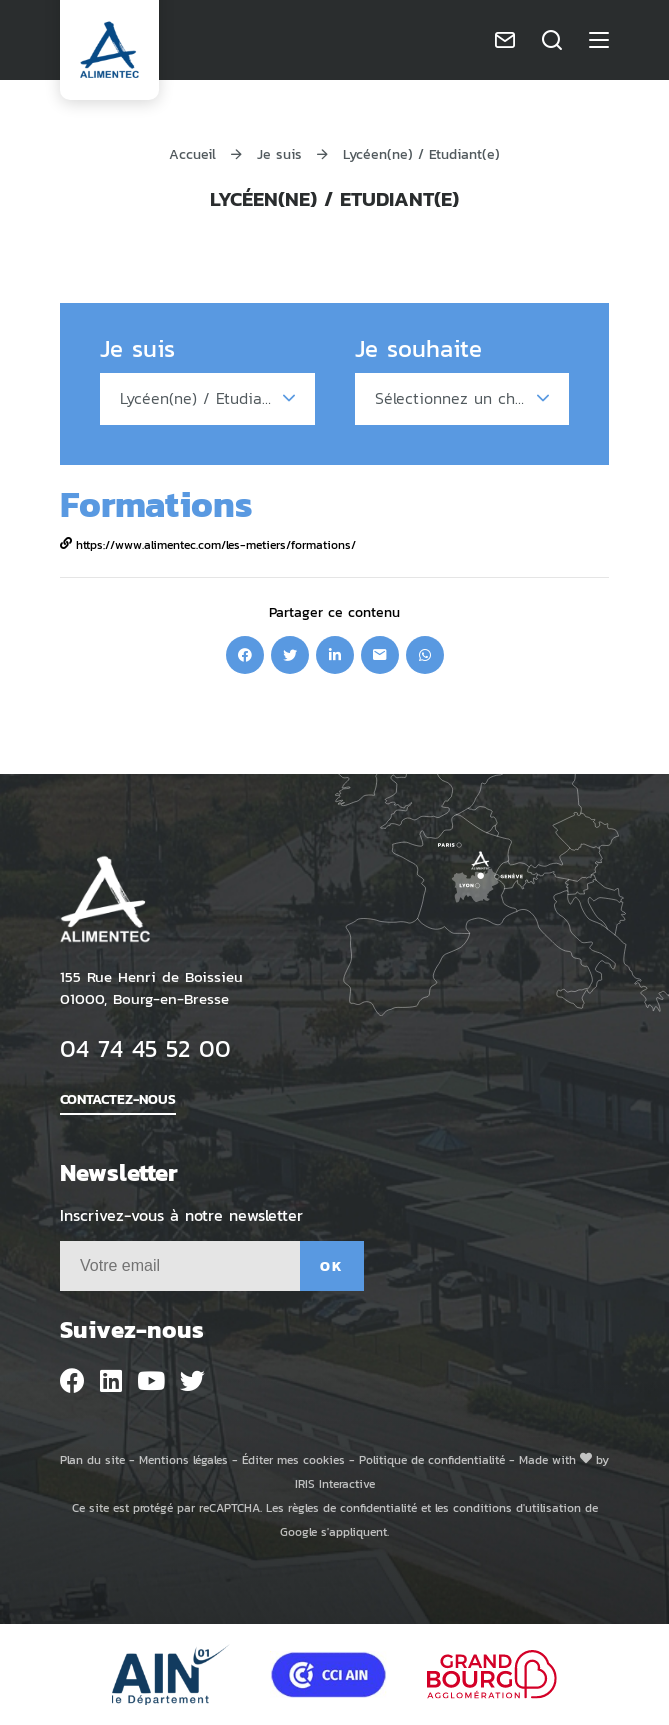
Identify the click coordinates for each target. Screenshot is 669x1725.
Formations (156, 503)
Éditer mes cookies (293, 1459)
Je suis (279, 153)
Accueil (192, 153)
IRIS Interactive (335, 1483)
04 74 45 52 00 (145, 1047)
